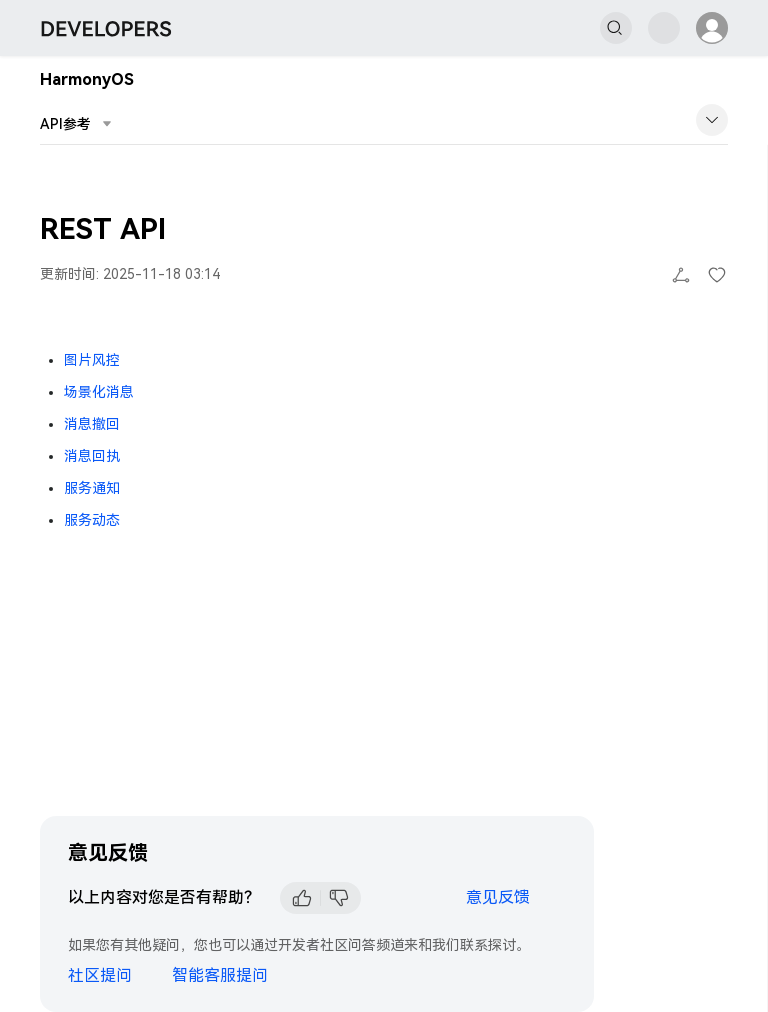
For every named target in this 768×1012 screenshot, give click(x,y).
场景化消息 (99, 392)
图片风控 (92, 360)
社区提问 (100, 975)
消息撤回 (92, 424)
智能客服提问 (220, 975)
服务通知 (92, 488)
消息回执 (92, 456)
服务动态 (92, 520)
